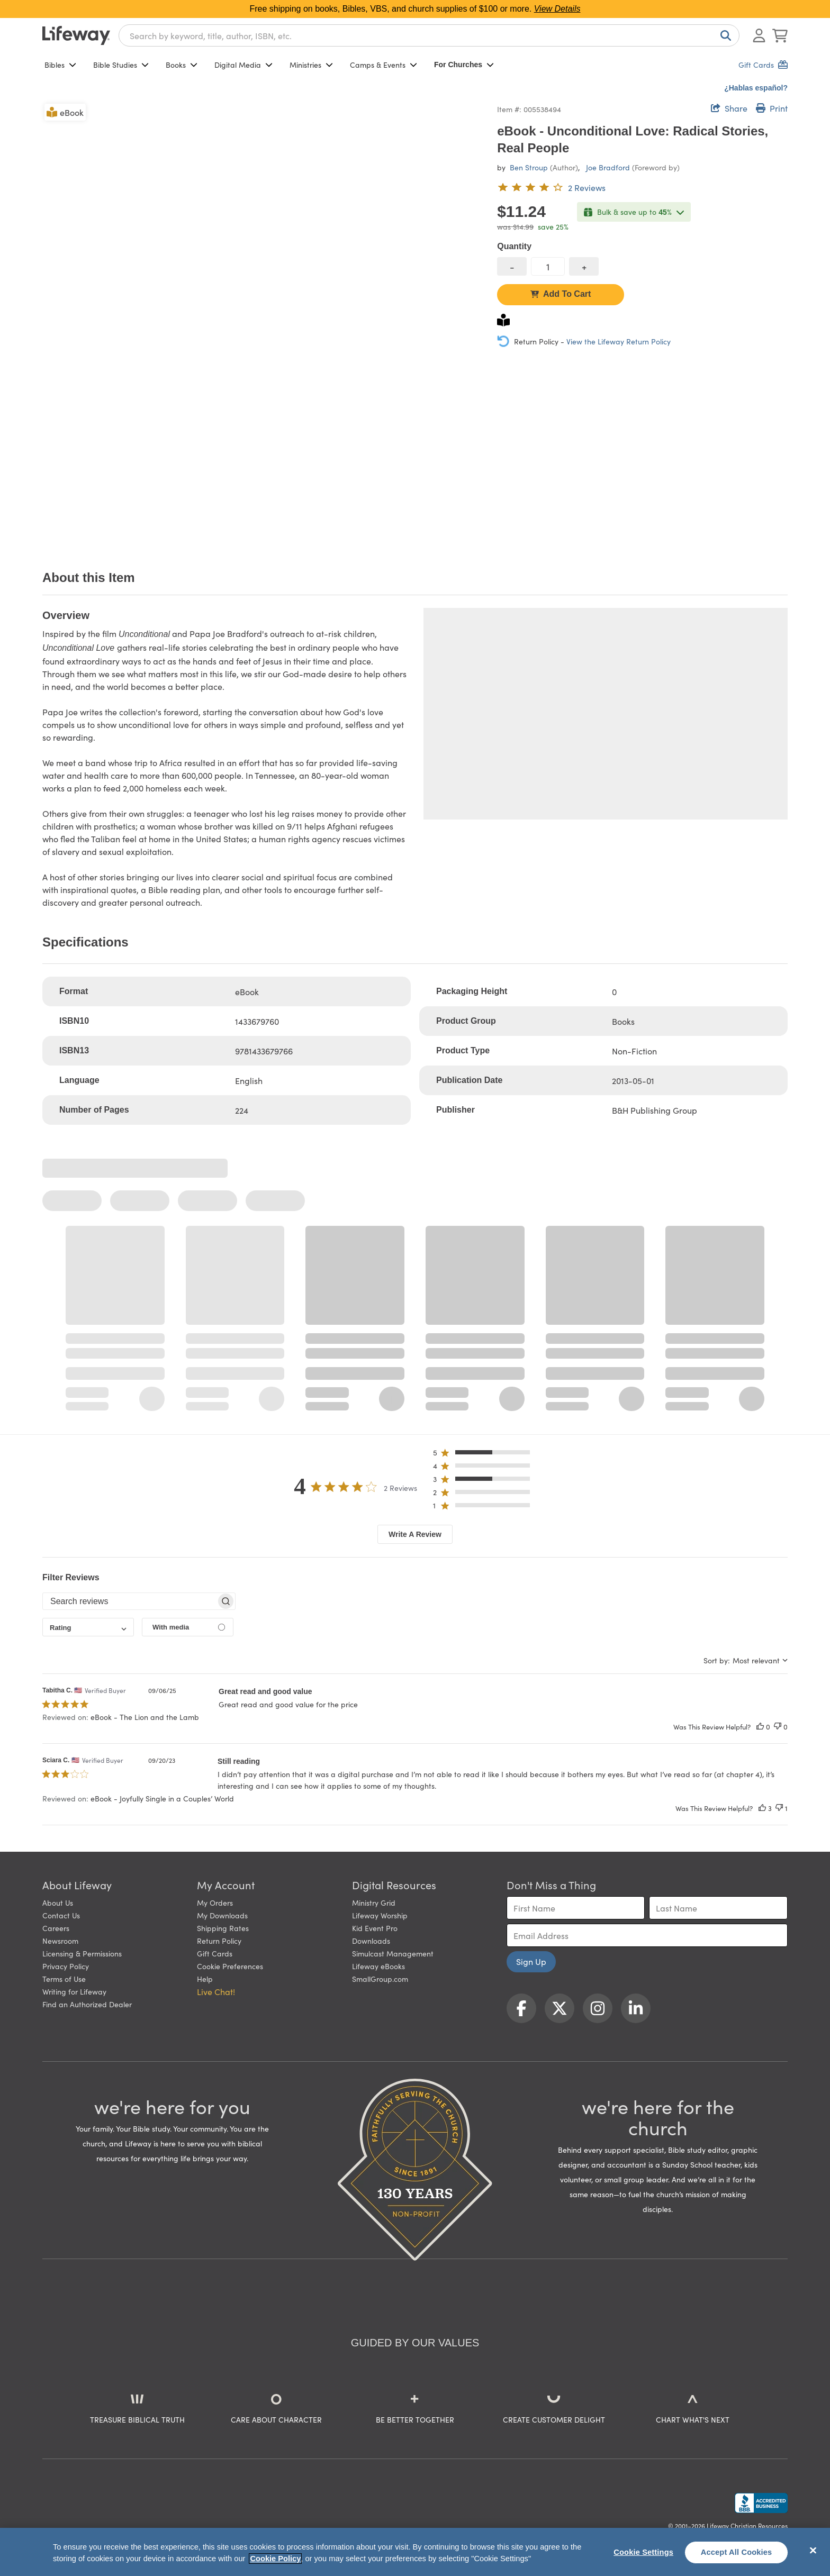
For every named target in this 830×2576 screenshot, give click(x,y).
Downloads (371, 1940)
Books (181, 64)
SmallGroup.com (380, 1978)
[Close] (813, 2550)
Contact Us (61, 1915)
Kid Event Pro (375, 1928)
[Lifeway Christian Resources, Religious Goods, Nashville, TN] (761, 2503)
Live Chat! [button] (216, 1991)
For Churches (464, 64)
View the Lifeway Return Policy (618, 341)
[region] (415, 2552)
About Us (57, 1902)
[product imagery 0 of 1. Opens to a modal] (263, 322)
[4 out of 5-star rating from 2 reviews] (551, 187)
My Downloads (222, 1915)
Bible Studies (121, 64)
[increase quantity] (584, 266)
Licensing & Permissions (82, 1953)
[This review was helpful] (760, 1726)
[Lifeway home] (76, 35)
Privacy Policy (65, 1966)
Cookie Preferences (230, 1966)
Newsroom (60, 1940)
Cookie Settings (643, 2552)
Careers (55, 1928)
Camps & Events (383, 64)
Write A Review (415, 1534)
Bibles (60, 64)
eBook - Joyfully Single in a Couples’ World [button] (162, 1798)
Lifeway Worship (380, 1915)
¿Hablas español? (756, 88)
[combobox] (429, 35)
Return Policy (219, 1940)
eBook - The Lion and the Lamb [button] (145, 1717)
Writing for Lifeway (74, 1991)
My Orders (215, 1902)
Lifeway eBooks (378, 1966)
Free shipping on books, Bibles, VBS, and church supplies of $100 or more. (415, 8)
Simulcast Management (393, 1953)
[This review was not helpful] (777, 1726)
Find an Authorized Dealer (87, 2004)
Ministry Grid (373, 1902)
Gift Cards (214, 1953)
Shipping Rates (223, 1928)
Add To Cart (560, 293)
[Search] (723, 35)
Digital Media (243, 64)
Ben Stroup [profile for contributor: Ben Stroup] (529, 167)
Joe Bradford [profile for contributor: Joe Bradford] (608, 167)
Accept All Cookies (736, 2552)
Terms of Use (64, 1978)
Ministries (311, 64)
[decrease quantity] (512, 266)
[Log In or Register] (759, 35)
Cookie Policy (275, 2558)
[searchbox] (129, 1601)
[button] (484, 1454)
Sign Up (531, 1961)
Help (205, 1978)
